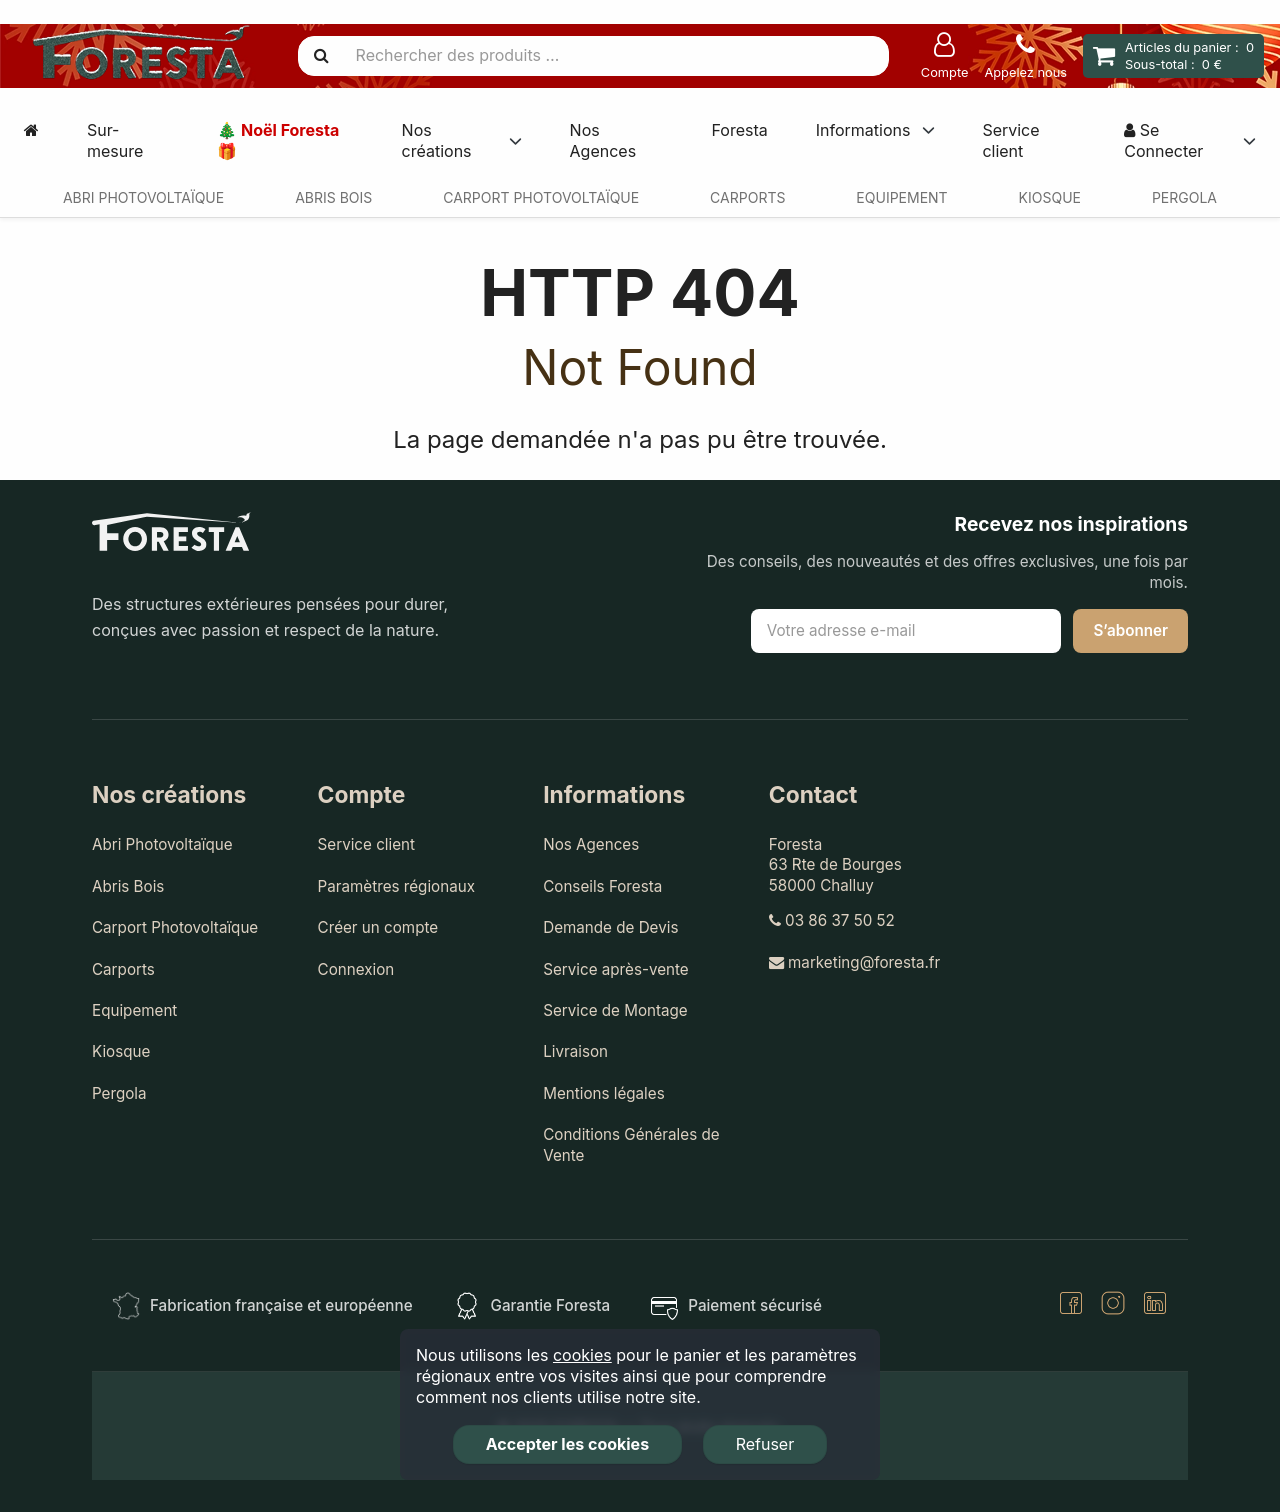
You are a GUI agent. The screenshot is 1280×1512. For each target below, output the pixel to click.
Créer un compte (378, 927)
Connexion (356, 969)
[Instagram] (1113, 1305)
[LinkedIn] (1155, 1305)
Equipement (901, 197)
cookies (582, 1355)
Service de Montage (615, 1010)
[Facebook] (1071, 1305)
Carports (747, 197)
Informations (863, 130)
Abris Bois (333, 197)
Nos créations (437, 140)
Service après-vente (615, 969)
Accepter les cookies (567, 1444)
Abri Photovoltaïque (143, 197)
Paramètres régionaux (396, 886)
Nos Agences (603, 140)
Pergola (1184, 197)
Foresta (739, 130)
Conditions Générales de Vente (631, 1144)
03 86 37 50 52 (832, 920)
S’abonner (1130, 630)
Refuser (765, 1444)
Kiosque (1050, 197)
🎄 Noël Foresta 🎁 (278, 140)
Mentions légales (604, 1093)
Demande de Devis (610, 927)
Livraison (575, 1051)
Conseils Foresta (602, 886)
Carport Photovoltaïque (541, 197)
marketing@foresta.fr (854, 962)
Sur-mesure (115, 140)
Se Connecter (1163, 140)
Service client (1010, 140)
